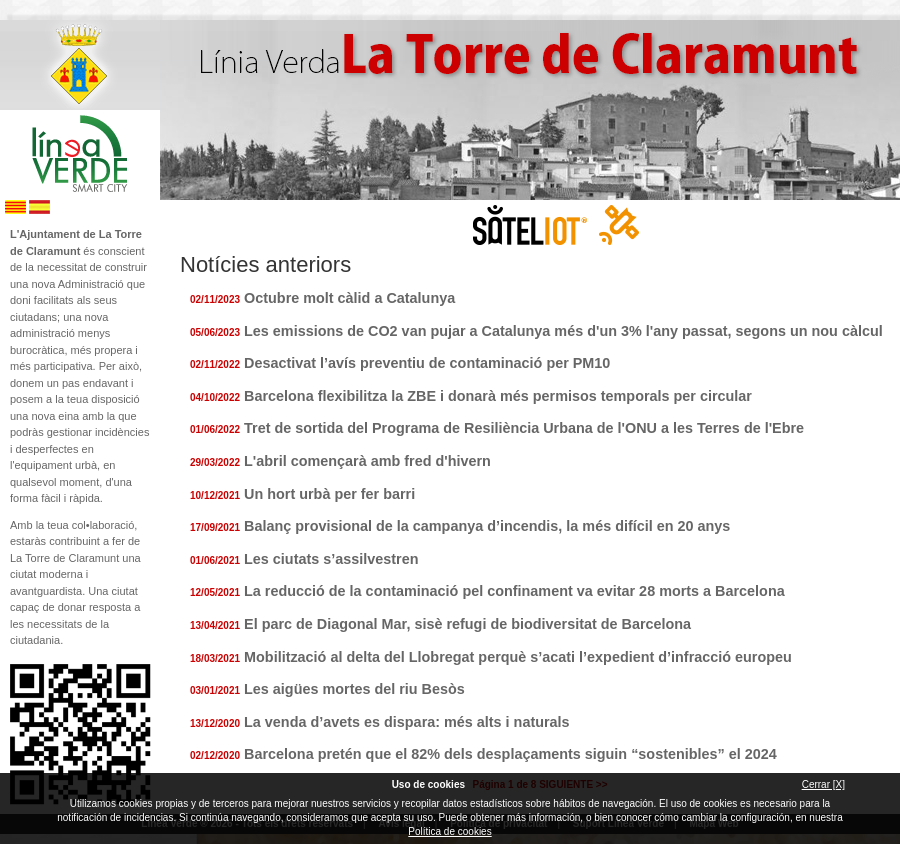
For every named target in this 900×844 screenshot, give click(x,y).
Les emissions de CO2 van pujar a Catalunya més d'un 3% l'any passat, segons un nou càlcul (563, 331)
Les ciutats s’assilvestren (331, 559)
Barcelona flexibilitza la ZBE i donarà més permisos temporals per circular (498, 396)
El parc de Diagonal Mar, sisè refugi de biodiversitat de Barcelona (467, 624)
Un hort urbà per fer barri (329, 494)
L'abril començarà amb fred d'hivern (367, 461)
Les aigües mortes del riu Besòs (354, 689)
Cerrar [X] (823, 784)
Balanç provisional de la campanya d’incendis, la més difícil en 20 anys (487, 526)
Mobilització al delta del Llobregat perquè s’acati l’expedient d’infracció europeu (518, 657)
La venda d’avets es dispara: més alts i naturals (407, 722)
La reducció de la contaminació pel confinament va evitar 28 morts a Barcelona (514, 591)
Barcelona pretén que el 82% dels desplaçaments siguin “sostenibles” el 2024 (510, 754)
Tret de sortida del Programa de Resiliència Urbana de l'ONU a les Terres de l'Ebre (524, 428)
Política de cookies (449, 831)
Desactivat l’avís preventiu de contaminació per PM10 (427, 363)
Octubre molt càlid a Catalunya (349, 298)
